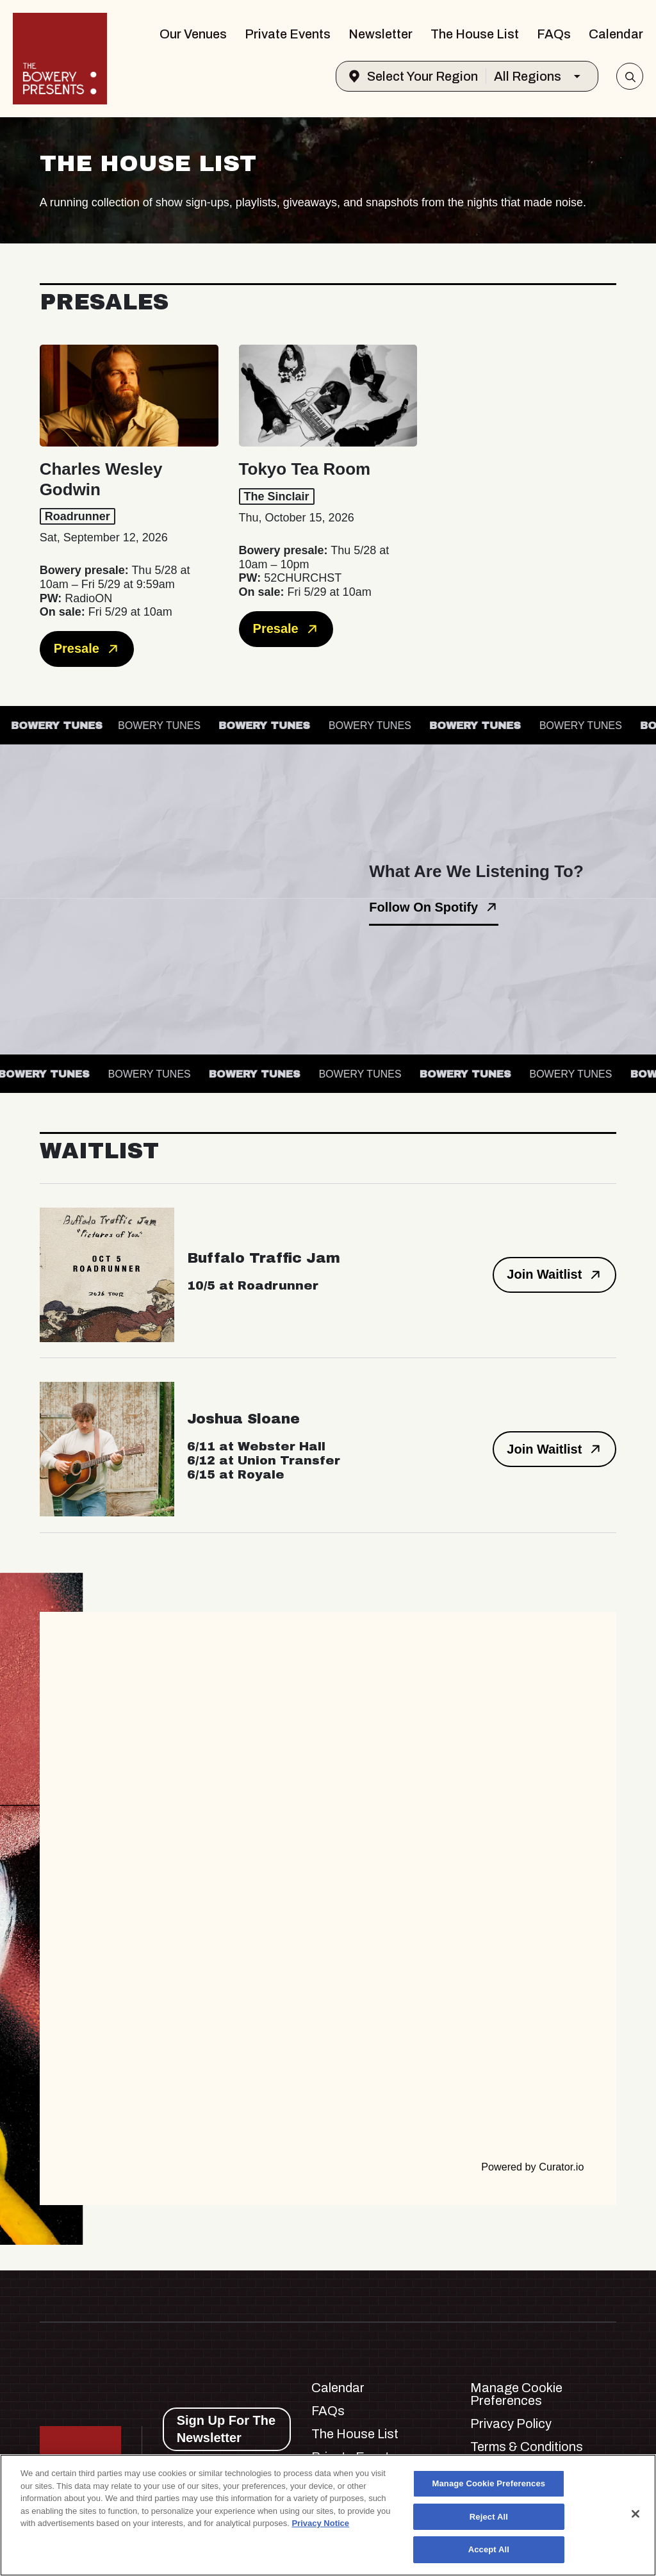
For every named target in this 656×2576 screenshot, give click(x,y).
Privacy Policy (511, 2423)
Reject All (489, 2517)
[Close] (635, 2514)
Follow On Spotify (433, 907)
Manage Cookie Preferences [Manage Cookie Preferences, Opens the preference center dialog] (489, 2483)
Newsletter (380, 34)
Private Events (288, 34)
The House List (474, 34)
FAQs (554, 34)
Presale (87, 648)
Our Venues (193, 34)
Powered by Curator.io (532, 2166)
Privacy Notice (320, 2523)
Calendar (616, 34)
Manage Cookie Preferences (516, 2394)
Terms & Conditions (526, 2447)
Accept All (488, 2549)
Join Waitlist (554, 1274)
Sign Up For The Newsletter (226, 2429)
